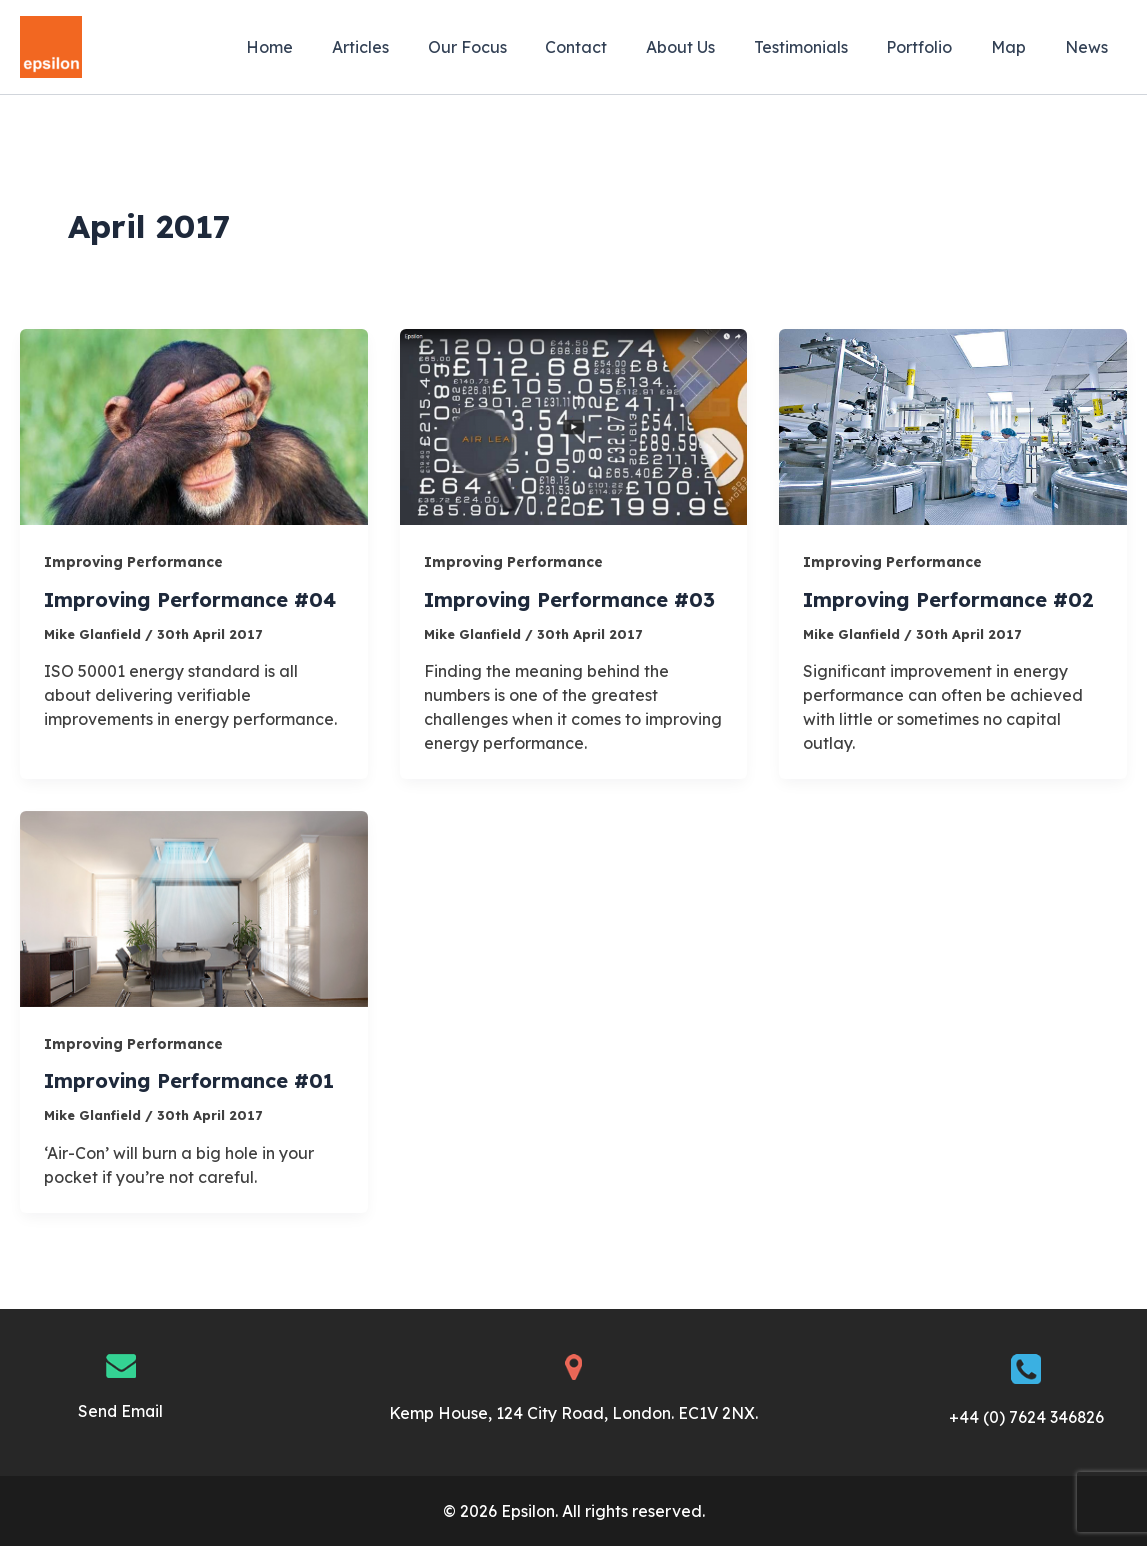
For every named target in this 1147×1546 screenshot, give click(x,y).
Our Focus (510, 47)
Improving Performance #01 (190, 1080)
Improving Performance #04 (191, 599)
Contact (613, 47)
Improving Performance (134, 562)
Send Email (120, 1411)
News (1089, 47)
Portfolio (936, 47)
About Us (710, 47)
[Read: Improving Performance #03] (574, 425)
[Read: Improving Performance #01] (194, 907)
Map (1018, 47)
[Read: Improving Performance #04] (194, 425)
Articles (410, 47)
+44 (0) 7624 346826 (1026, 1417)
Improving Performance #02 (949, 599)
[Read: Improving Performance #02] (953, 425)
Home (326, 47)
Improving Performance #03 (570, 599)
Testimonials (824, 47)
